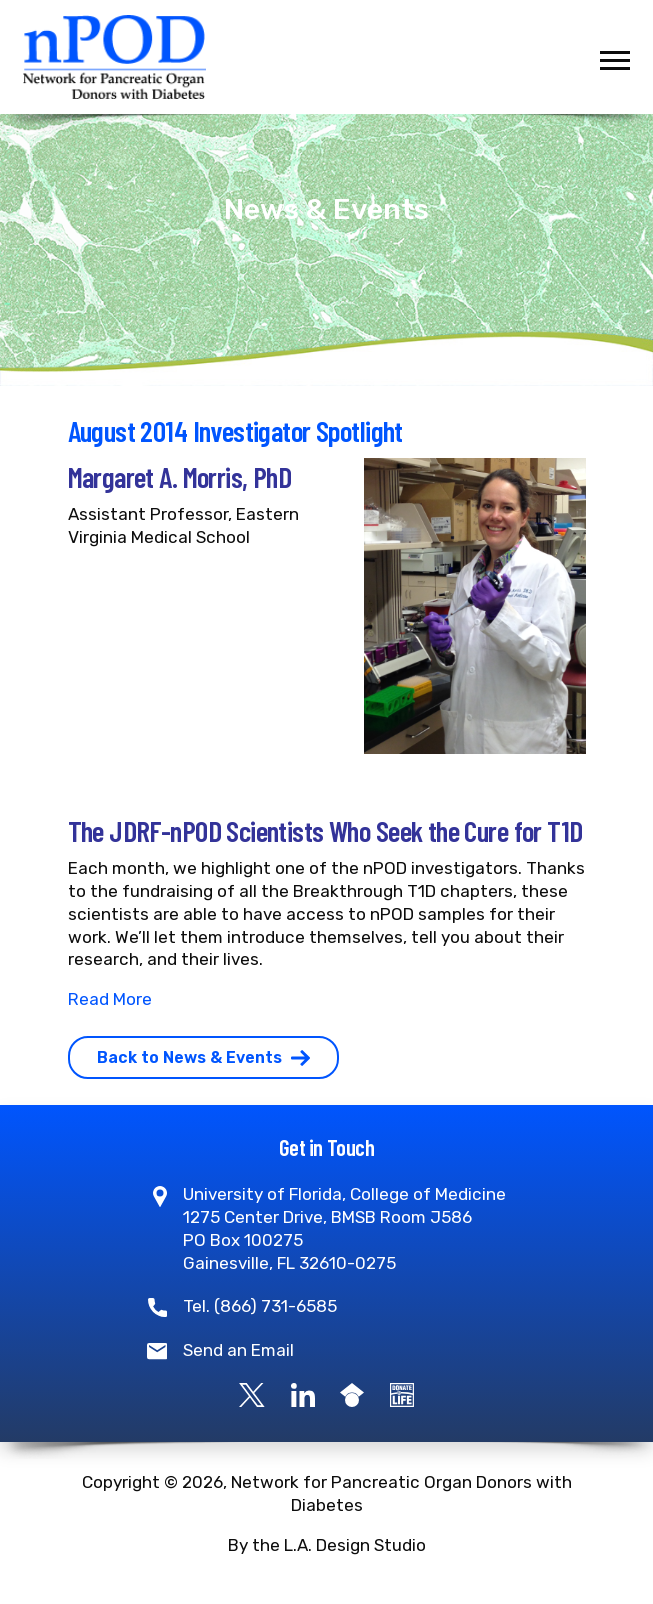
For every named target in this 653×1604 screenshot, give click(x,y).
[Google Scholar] (352, 1394)
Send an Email (238, 1350)
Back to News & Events (203, 1057)
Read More (110, 999)
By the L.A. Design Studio (327, 1545)
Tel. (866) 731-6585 (260, 1306)
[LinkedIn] (303, 1394)
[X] (252, 1394)
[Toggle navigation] (615, 61)
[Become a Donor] (402, 1394)
